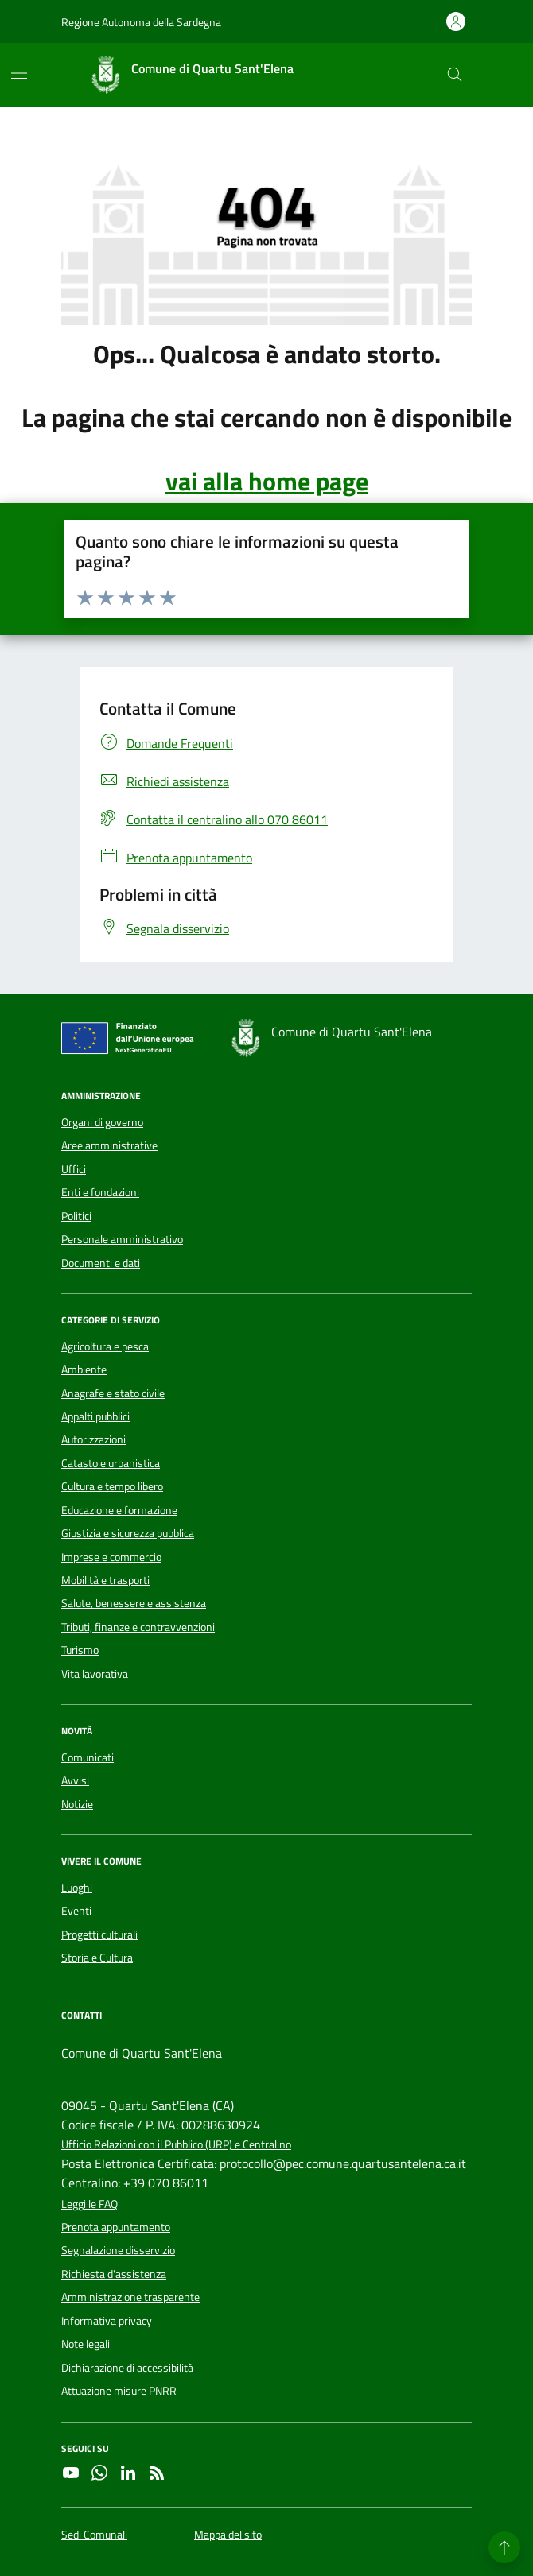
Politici (76, 1216)
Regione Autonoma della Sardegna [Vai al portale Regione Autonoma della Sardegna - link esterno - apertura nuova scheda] (141, 22)
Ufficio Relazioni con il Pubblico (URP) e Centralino (176, 2144)
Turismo (80, 1650)
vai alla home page (266, 481)
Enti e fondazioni (100, 1192)
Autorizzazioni (93, 1439)
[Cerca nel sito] (455, 75)
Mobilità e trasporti (105, 1580)
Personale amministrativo (122, 1239)
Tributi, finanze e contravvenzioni (138, 1627)
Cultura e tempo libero (112, 1486)
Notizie (77, 1804)
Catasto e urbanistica (110, 1463)
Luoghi (76, 1887)
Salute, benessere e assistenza (133, 1603)
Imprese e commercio (111, 1557)
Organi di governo (102, 1122)
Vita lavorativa (94, 1674)
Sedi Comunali (94, 2535)
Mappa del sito (228, 2535)
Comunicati (87, 1757)
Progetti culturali (99, 1934)
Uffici (73, 1169)
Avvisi (75, 1780)
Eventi (76, 1910)
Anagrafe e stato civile (113, 1393)
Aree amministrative (109, 1145)
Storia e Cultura (97, 1957)
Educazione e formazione (119, 1510)
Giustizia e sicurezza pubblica (127, 1533)
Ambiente (84, 1369)
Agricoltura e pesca (105, 1346)
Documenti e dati (100, 1263)
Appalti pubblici (95, 1416)
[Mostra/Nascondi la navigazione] (19, 73)
